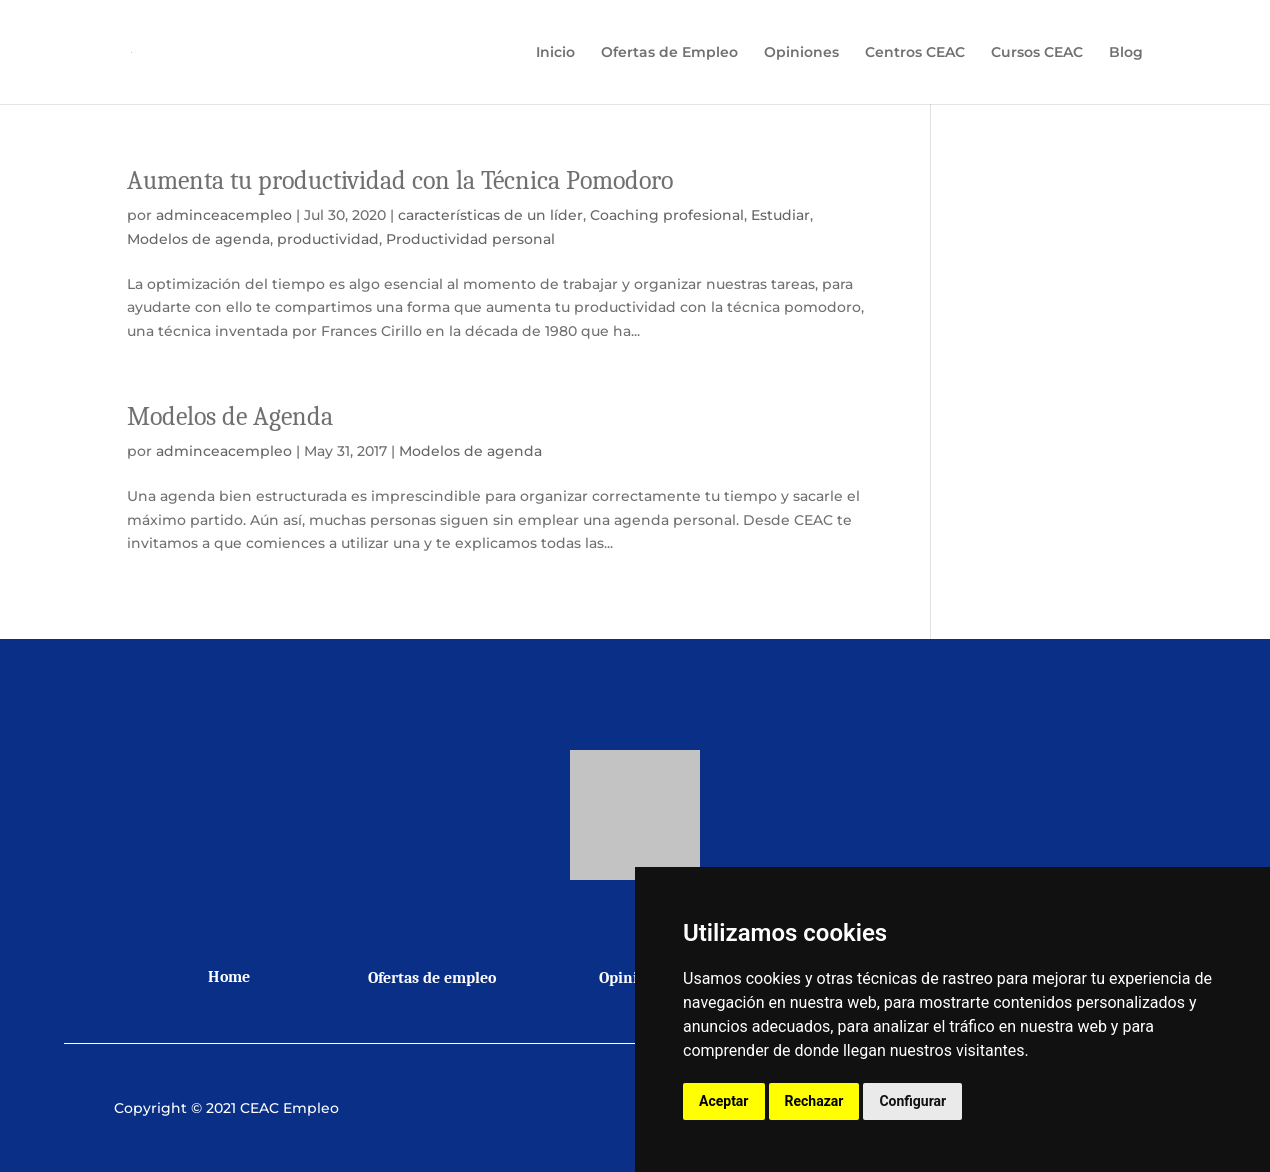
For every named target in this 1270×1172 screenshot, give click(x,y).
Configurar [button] (912, 1101)
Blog (1126, 53)
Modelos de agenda (198, 239)
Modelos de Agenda (230, 417)
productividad (328, 239)
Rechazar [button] (814, 1101)
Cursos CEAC (1037, 53)
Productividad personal (470, 239)
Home (229, 977)
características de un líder (490, 215)
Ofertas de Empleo (669, 53)
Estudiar (780, 215)
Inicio (555, 53)
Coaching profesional (667, 215)
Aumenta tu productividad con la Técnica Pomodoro (400, 181)
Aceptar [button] (724, 1101)
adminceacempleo (224, 215)
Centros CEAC (915, 53)
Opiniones (801, 53)
